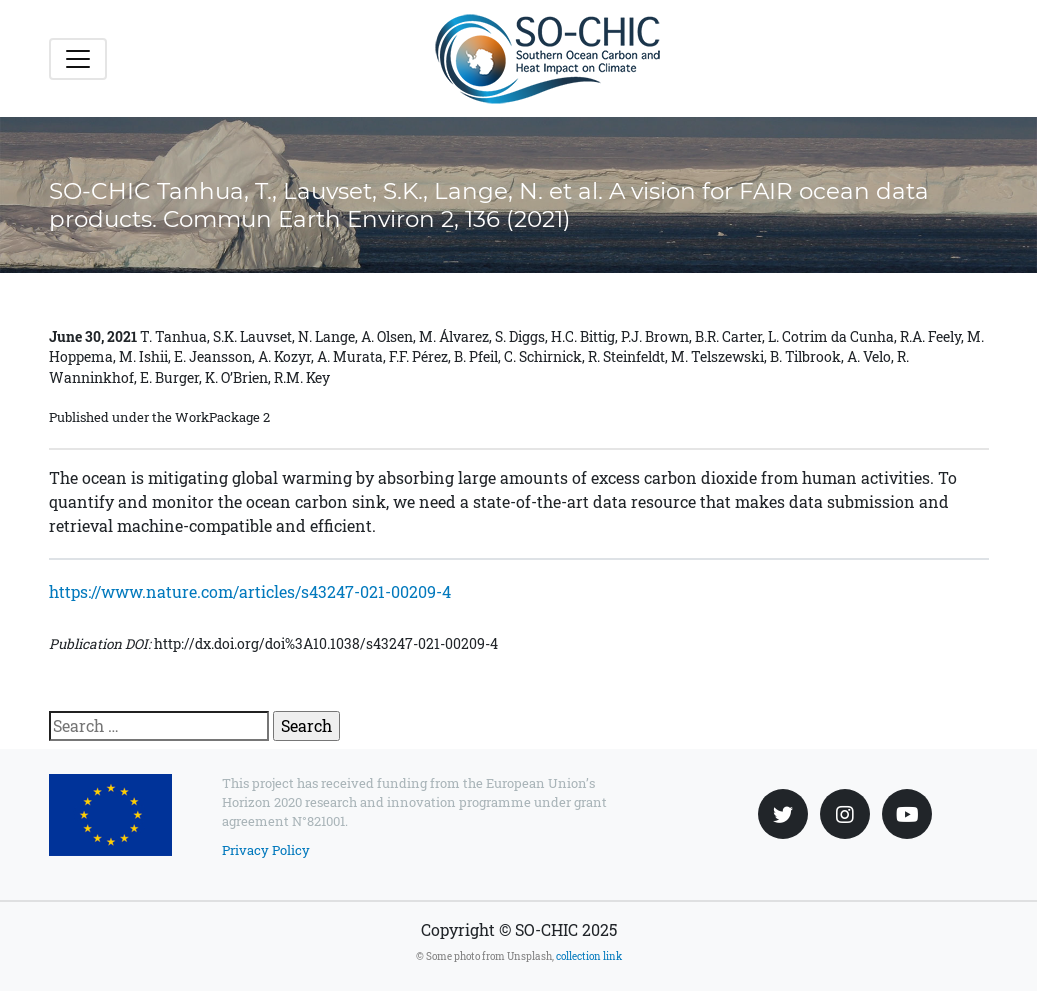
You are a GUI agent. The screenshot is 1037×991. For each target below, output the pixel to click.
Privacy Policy (266, 850)
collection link (589, 956)
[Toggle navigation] (78, 59)
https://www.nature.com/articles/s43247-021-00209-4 (250, 591)
